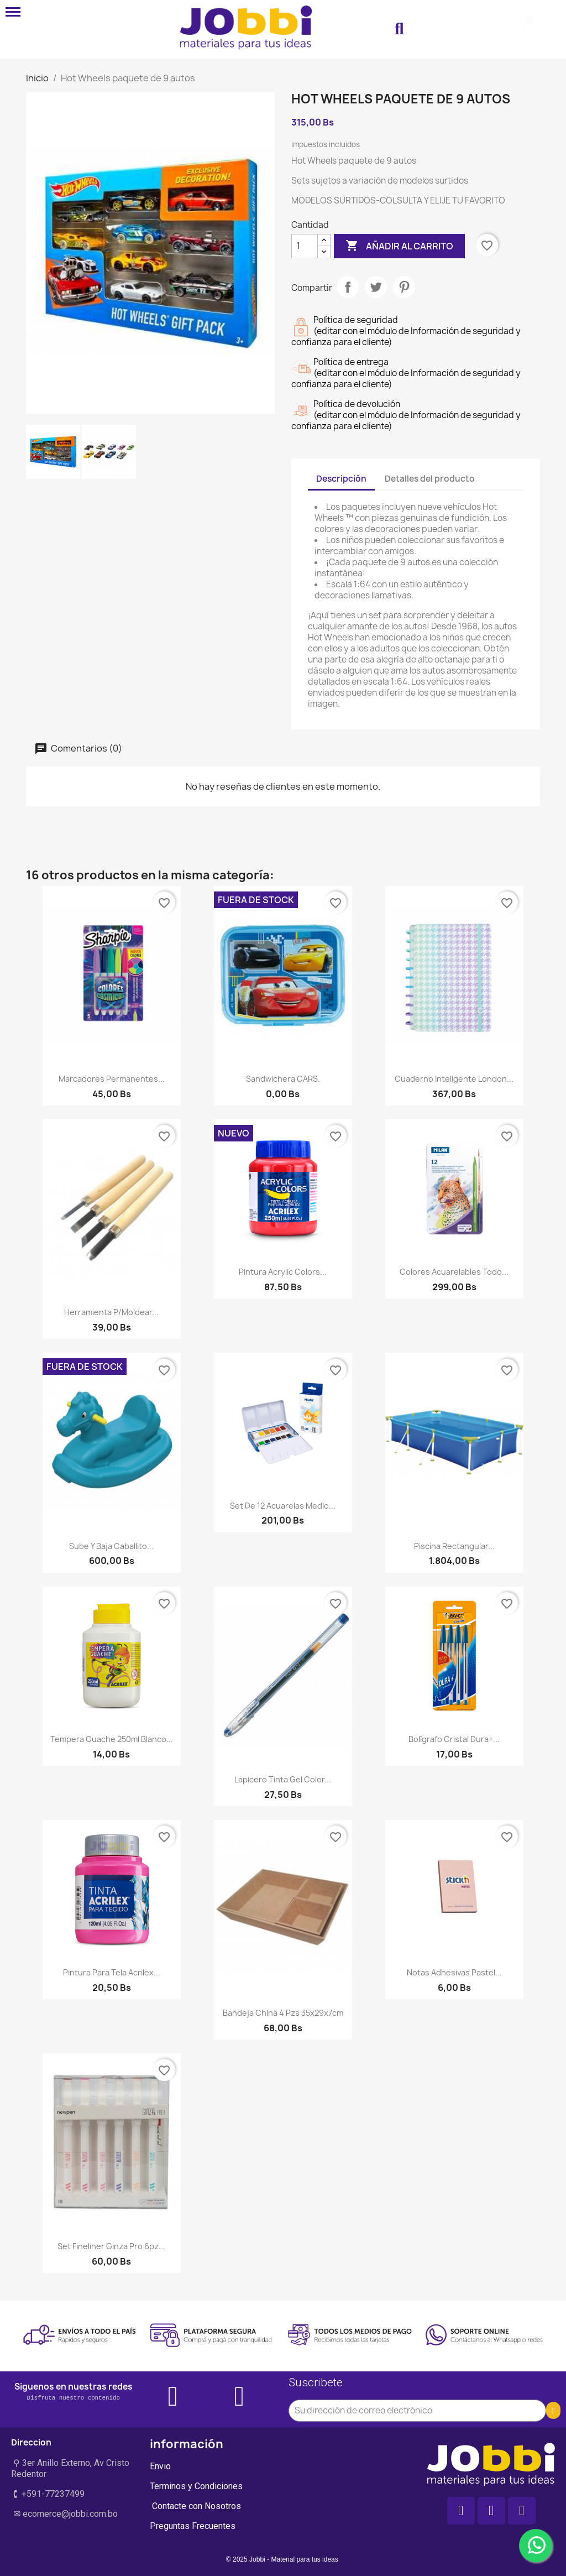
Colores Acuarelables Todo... (454, 1271)
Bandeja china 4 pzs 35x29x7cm (283, 2012)
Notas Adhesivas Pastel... (454, 1972)
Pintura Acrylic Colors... (283, 1271)
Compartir (348, 287)
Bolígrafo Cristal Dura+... (454, 1739)
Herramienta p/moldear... (111, 1312)
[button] (399, 29)
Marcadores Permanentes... (112, 1078)
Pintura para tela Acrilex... (111, 1972)
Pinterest (404, 287)
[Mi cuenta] (458, 29)
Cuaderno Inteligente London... (454, 1078)
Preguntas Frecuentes (192, 2526)
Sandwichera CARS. (283, 1078)
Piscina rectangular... (454, 1546)
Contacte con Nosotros (195, 2506)
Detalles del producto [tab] (430, 478)
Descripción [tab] (341, 478)
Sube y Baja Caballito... (111, 1546)
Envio (160, 2466)
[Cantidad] (304, 246)
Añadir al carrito (399, 246)
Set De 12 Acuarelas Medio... (283, 1505)
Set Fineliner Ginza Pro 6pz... (111, 2246)
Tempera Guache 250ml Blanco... (111, 1739)
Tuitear (376, 287)
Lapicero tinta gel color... (282, 1779)
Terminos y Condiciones (196, 2486)
